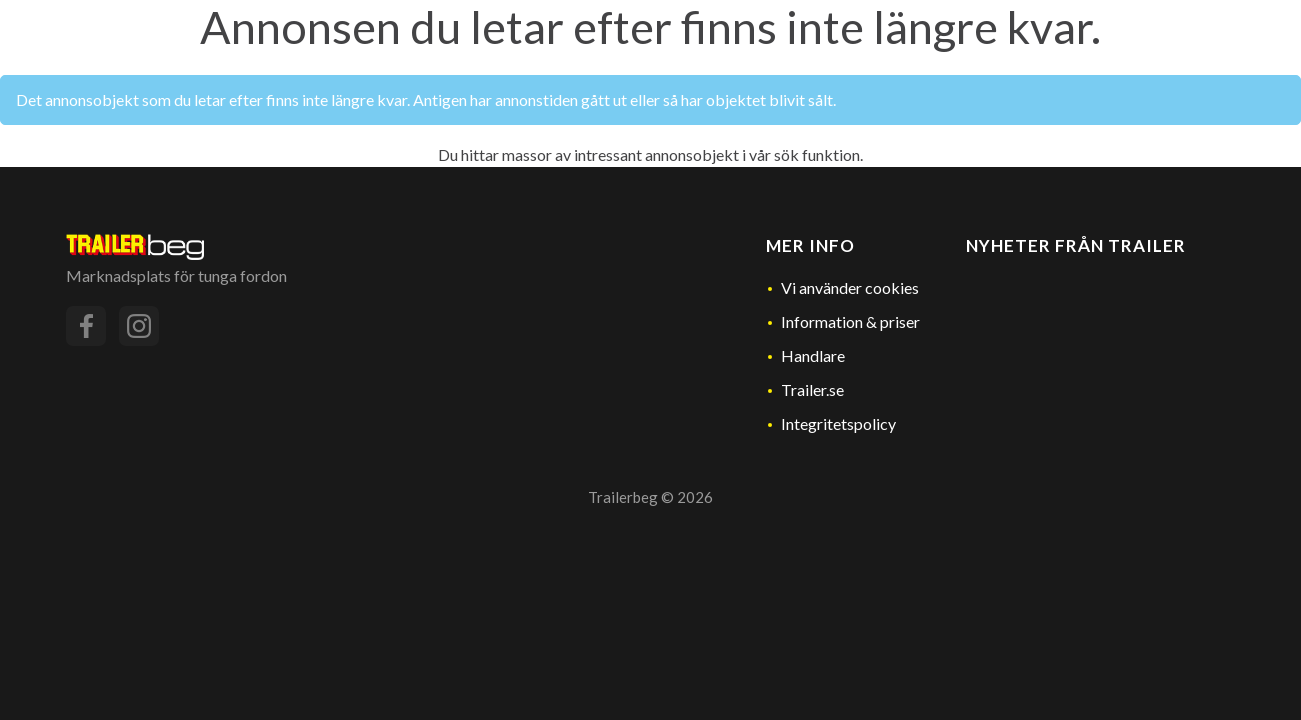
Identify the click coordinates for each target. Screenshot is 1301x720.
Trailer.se (812, 389)
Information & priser (850, 321)
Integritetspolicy (838, 423)
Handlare (813, 355)
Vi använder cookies (850, 287)
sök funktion (817, 154)
